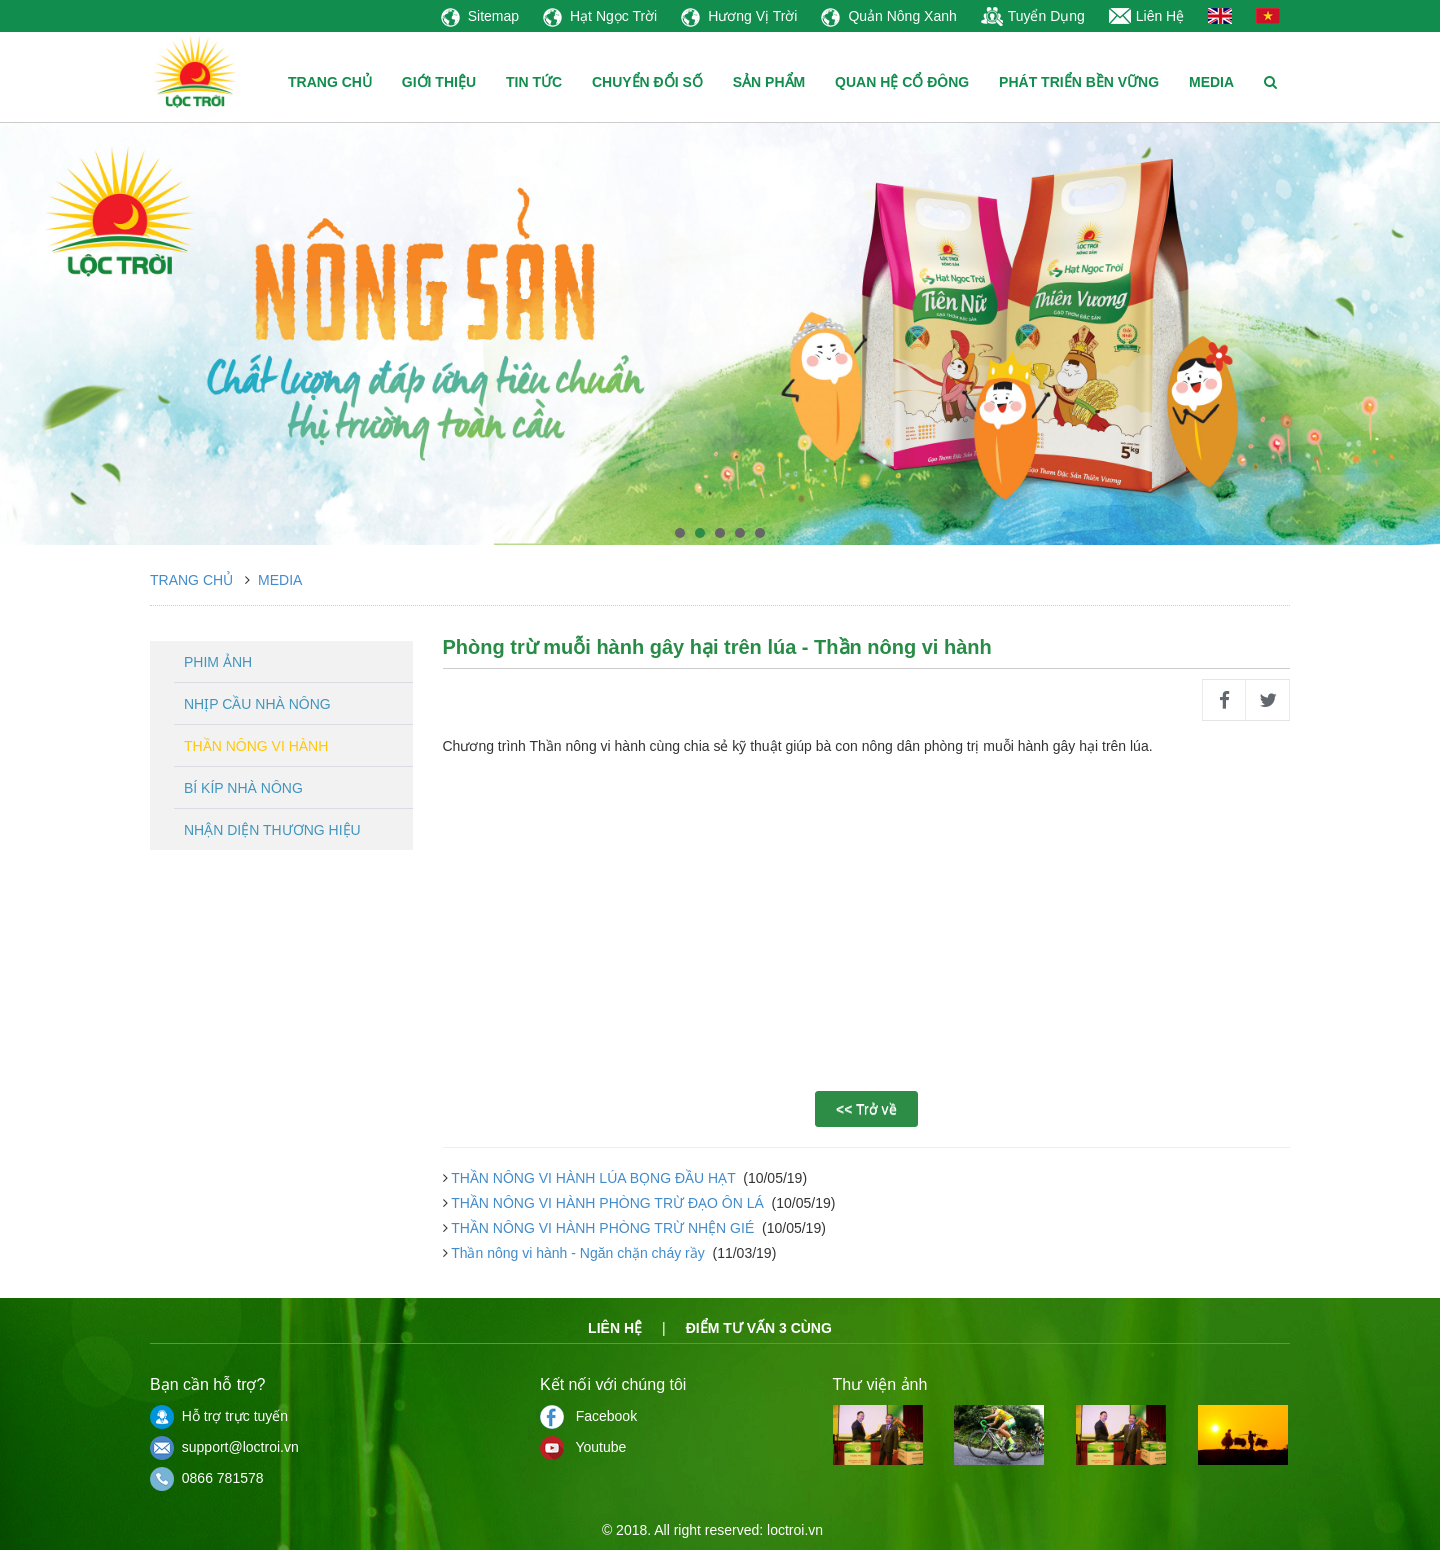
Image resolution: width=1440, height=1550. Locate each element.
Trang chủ (191, 580)
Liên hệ (615, 1328)
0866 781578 (207, 1478)
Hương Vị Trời (739, 16)
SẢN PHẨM (769, 82)
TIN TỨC (534, 82)
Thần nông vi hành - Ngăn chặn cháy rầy (578, 1253)
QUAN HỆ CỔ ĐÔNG (902, 82)
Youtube (583, 1447)
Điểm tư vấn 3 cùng (759, 1328)
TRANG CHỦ (330, 82)
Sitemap (480, 16)
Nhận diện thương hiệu (272, 830)
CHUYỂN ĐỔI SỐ (647, 82)
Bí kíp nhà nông (243, 788)
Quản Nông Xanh (888, 16)
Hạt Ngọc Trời (600, 16)
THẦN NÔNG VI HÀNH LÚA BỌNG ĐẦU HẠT (594, 1178)
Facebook (588, 1416)
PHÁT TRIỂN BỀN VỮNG (1079, 82)
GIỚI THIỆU (439, 82)
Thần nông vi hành (256, 746)
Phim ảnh (218, 662)
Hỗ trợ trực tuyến (219, 1416)
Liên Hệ (1146, 16)
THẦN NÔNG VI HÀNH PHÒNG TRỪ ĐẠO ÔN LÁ (608, 1203)
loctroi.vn (795, 1530)
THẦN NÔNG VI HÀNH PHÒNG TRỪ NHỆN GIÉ (603, 1228)
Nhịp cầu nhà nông (257, 704)
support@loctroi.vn (224, 1447)
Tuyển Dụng (1033, 16)
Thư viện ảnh (880, 1384)
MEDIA (1211, 82)
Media (280, 580)
